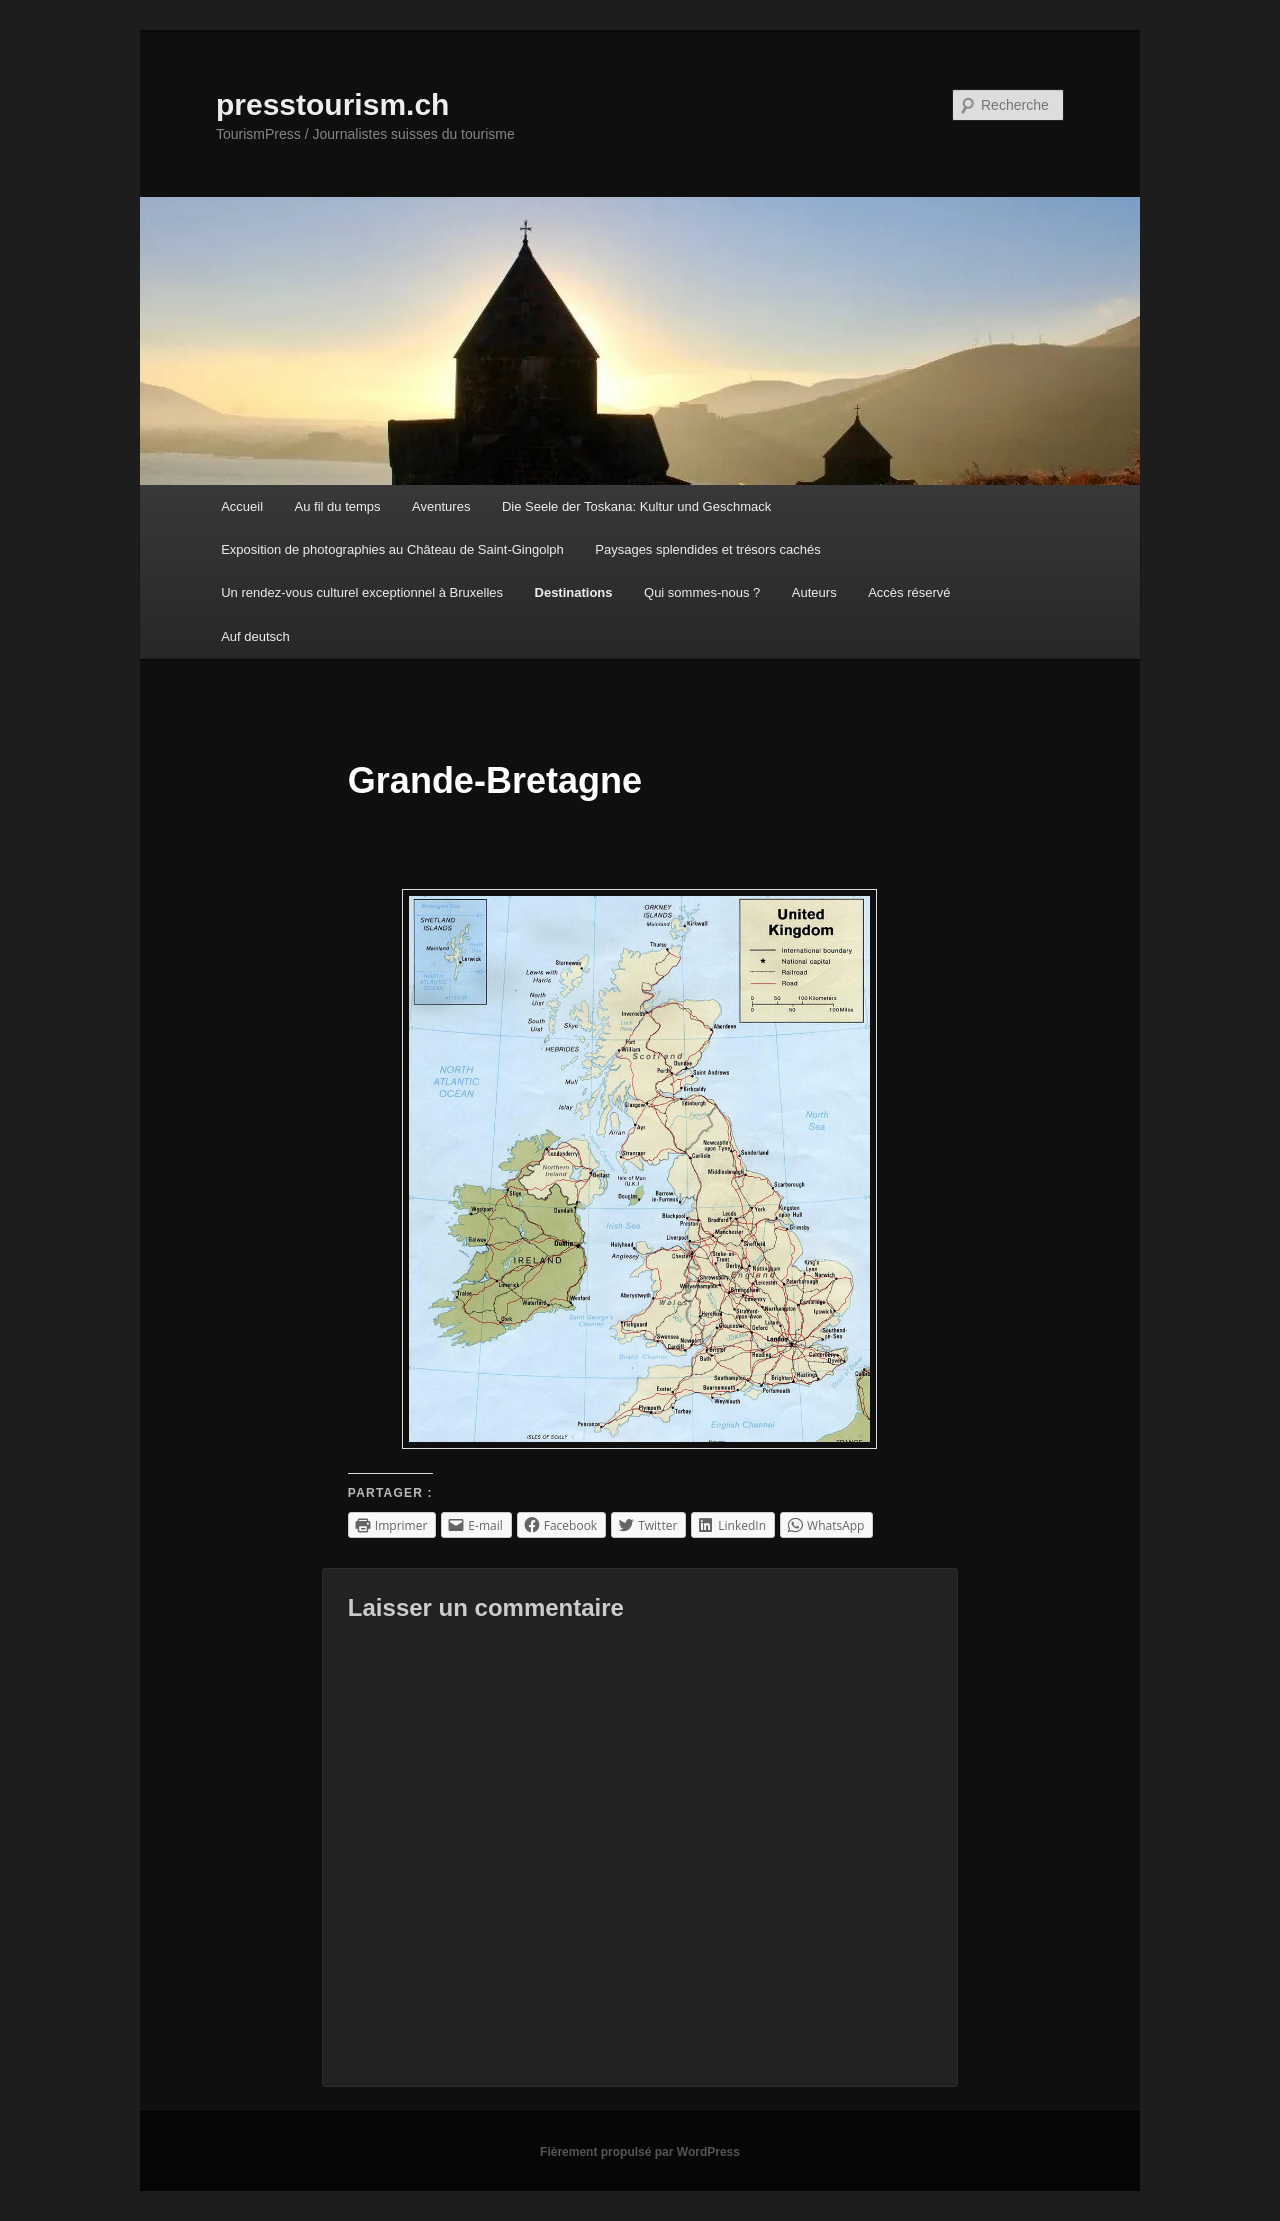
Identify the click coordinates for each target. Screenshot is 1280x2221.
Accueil (242, 506)
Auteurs (814, 592)
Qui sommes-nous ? (702, 592)
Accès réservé (909, 592)
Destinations (574, 592)
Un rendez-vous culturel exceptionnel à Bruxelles (362, 592)
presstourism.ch (332, 104)
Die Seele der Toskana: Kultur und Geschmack (636, 506)
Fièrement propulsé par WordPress (640, 2152)
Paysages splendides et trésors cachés (707, 549)
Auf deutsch (255, 636)
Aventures (441, 506)
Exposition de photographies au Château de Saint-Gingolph (392, 549)
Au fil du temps (338, 506)
